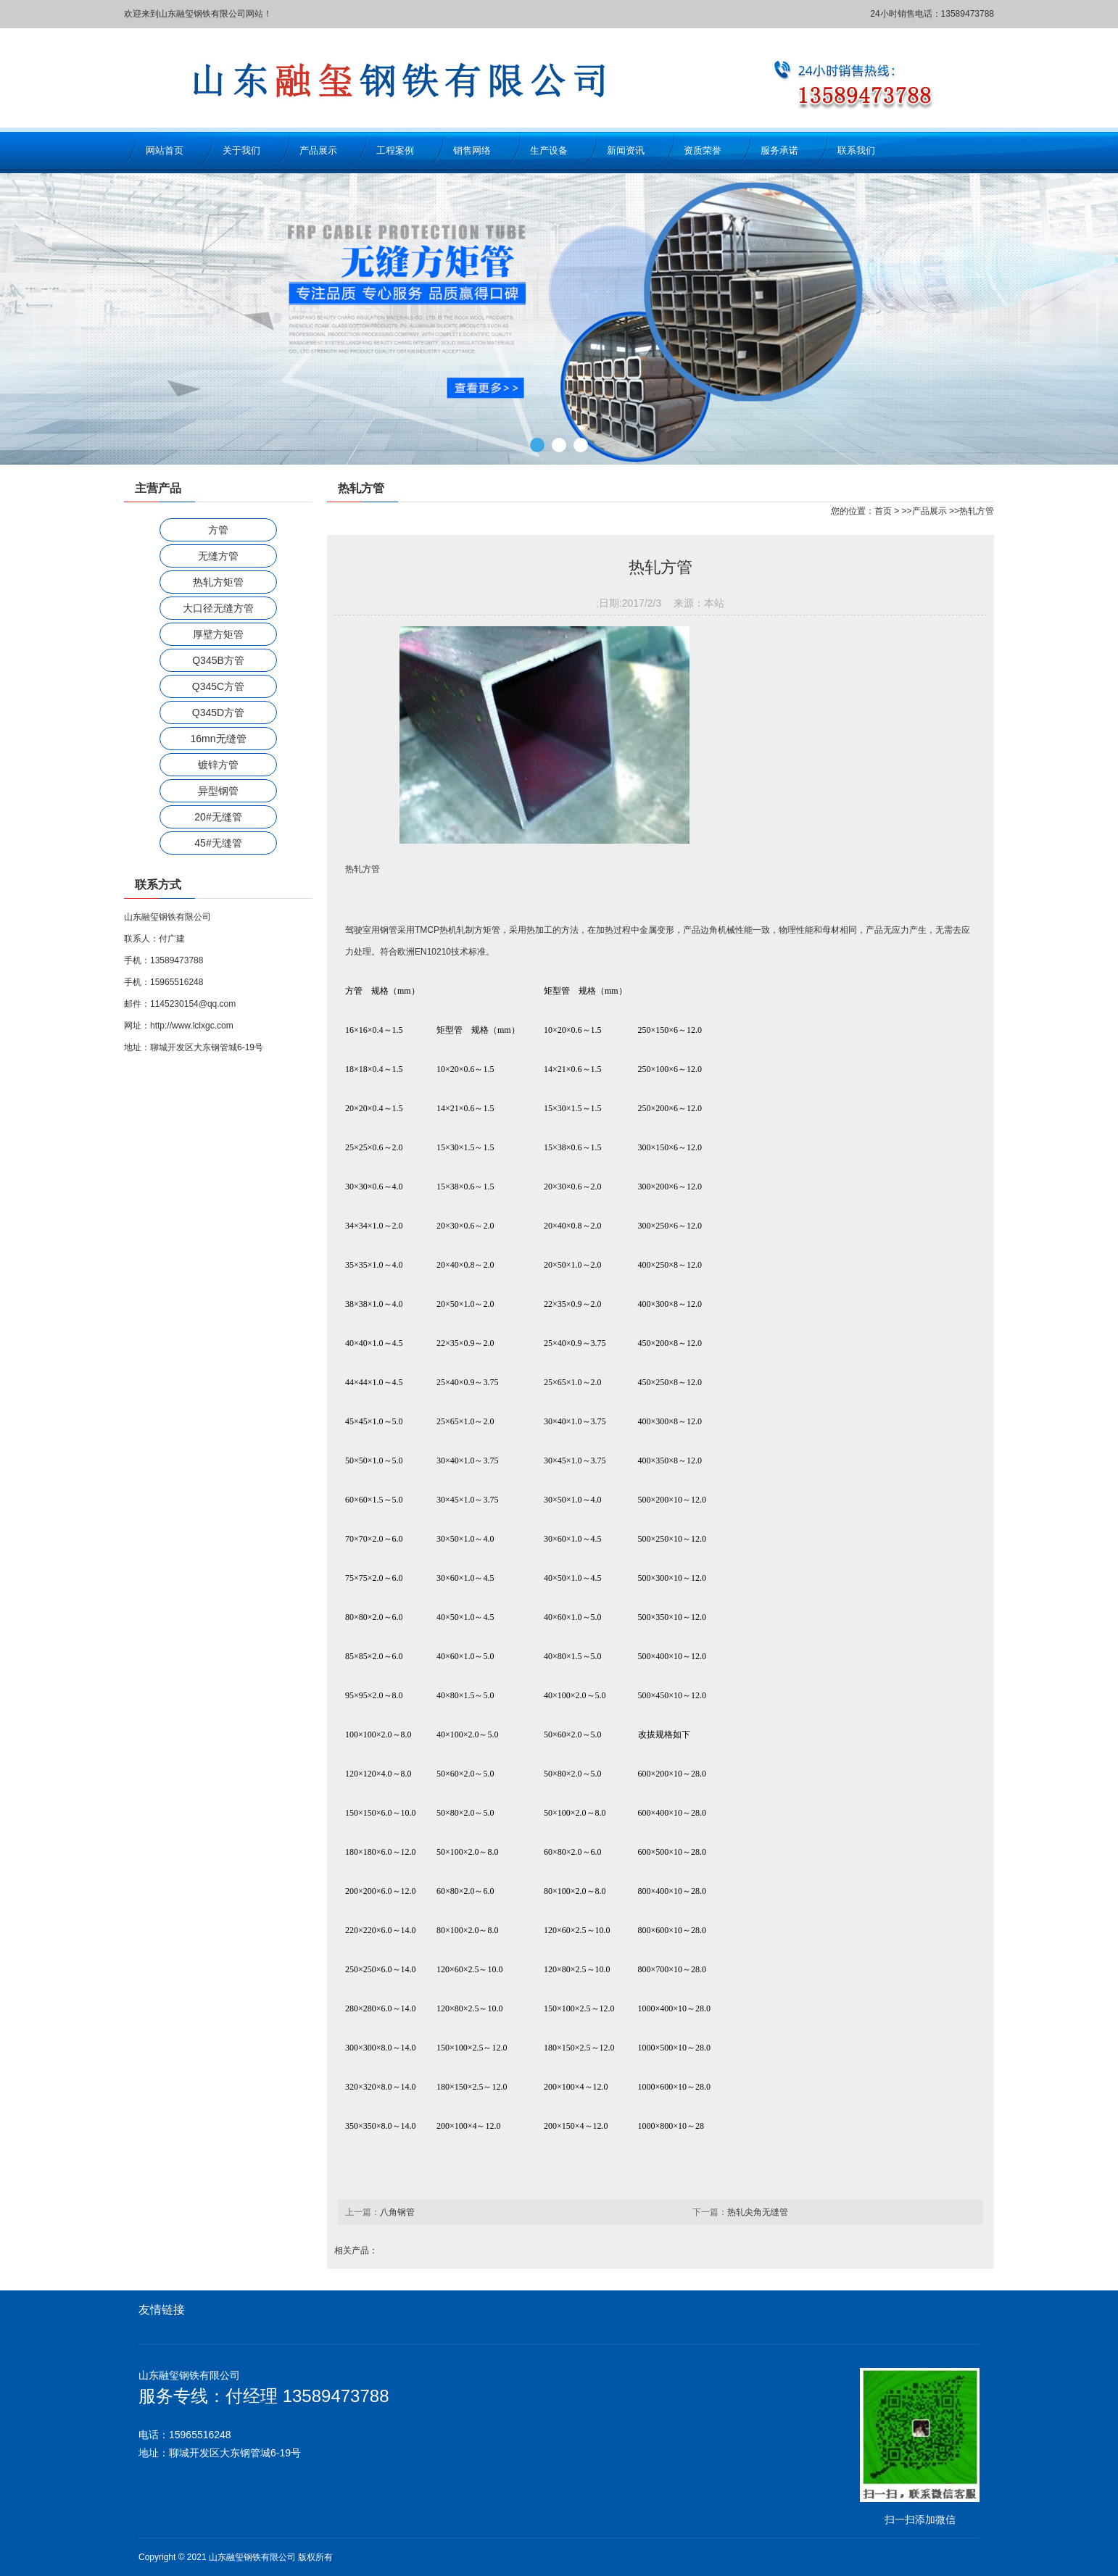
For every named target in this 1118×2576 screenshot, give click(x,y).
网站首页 (164, 150)
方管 (218, 530)
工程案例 (395, 150)
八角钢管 (397, 2212)
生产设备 (549, 150)
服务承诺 (779, 150)
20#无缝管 (217, 817)
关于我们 (241, 150)
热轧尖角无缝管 (757, 2212)
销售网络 (472, 150)
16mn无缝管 (218, 738)
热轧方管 (976, 511)
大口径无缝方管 (218, 608)
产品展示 (318, 150)
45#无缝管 (217, 843)
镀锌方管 (218, 764)
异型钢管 (218, 791)
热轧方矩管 (218, 582)
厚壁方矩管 (218, 634)
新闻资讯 (626, 150)
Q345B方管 (218, 660)
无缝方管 (218, 556)
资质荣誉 (702, 150)
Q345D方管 (218, 712)
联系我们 (856, 150)
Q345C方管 (218, 686)
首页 (883, 511)
